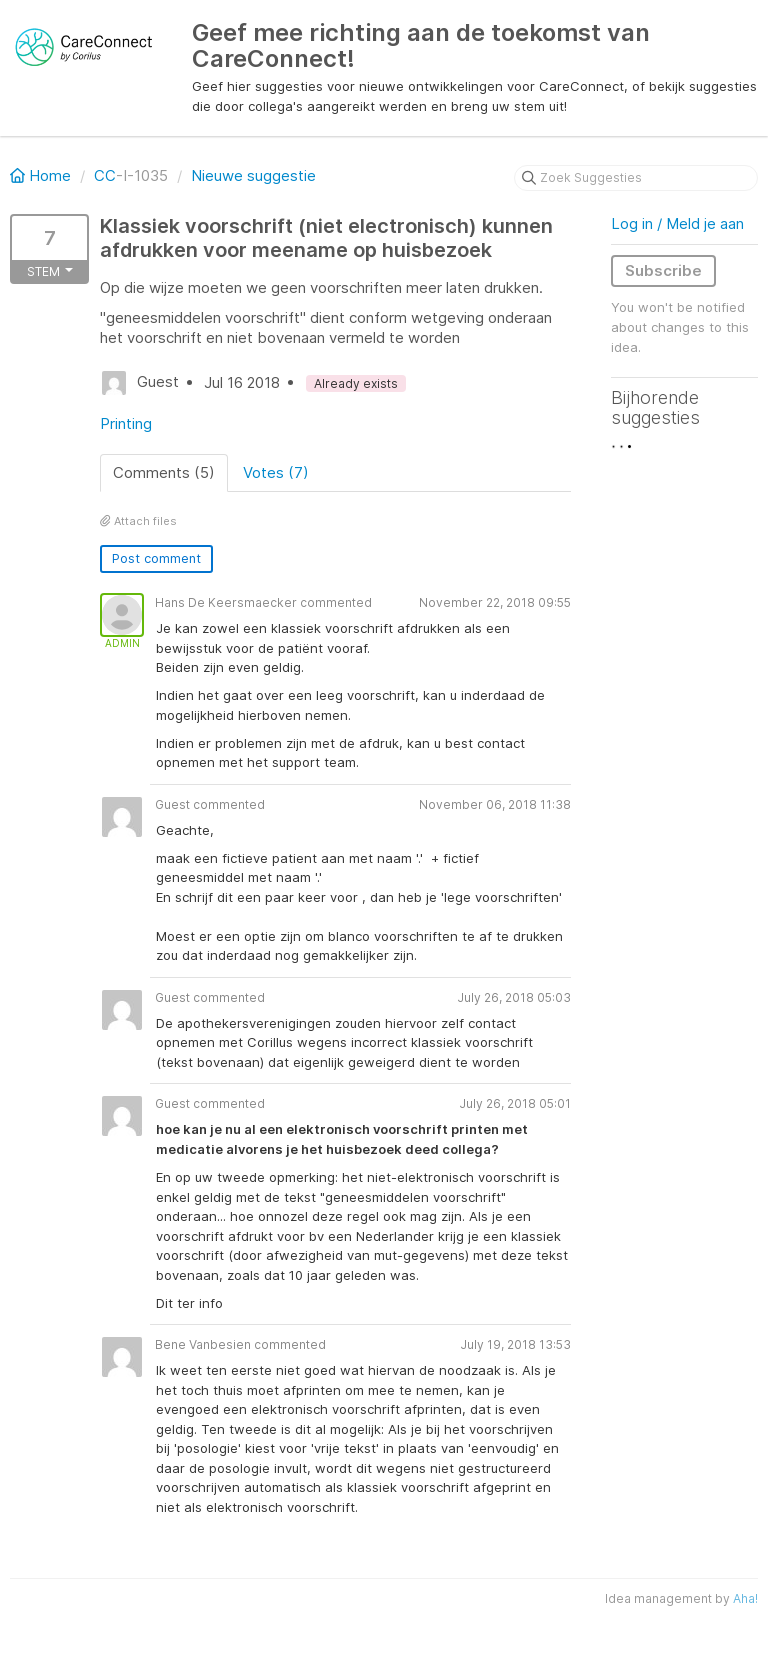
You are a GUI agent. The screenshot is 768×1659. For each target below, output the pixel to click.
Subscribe (663, 270)
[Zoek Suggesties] (636, 178)
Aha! (745, 1598)
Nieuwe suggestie (253, 175)
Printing (126, 423)
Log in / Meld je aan (677, 223)
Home (42, 175)
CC (105, 175)
